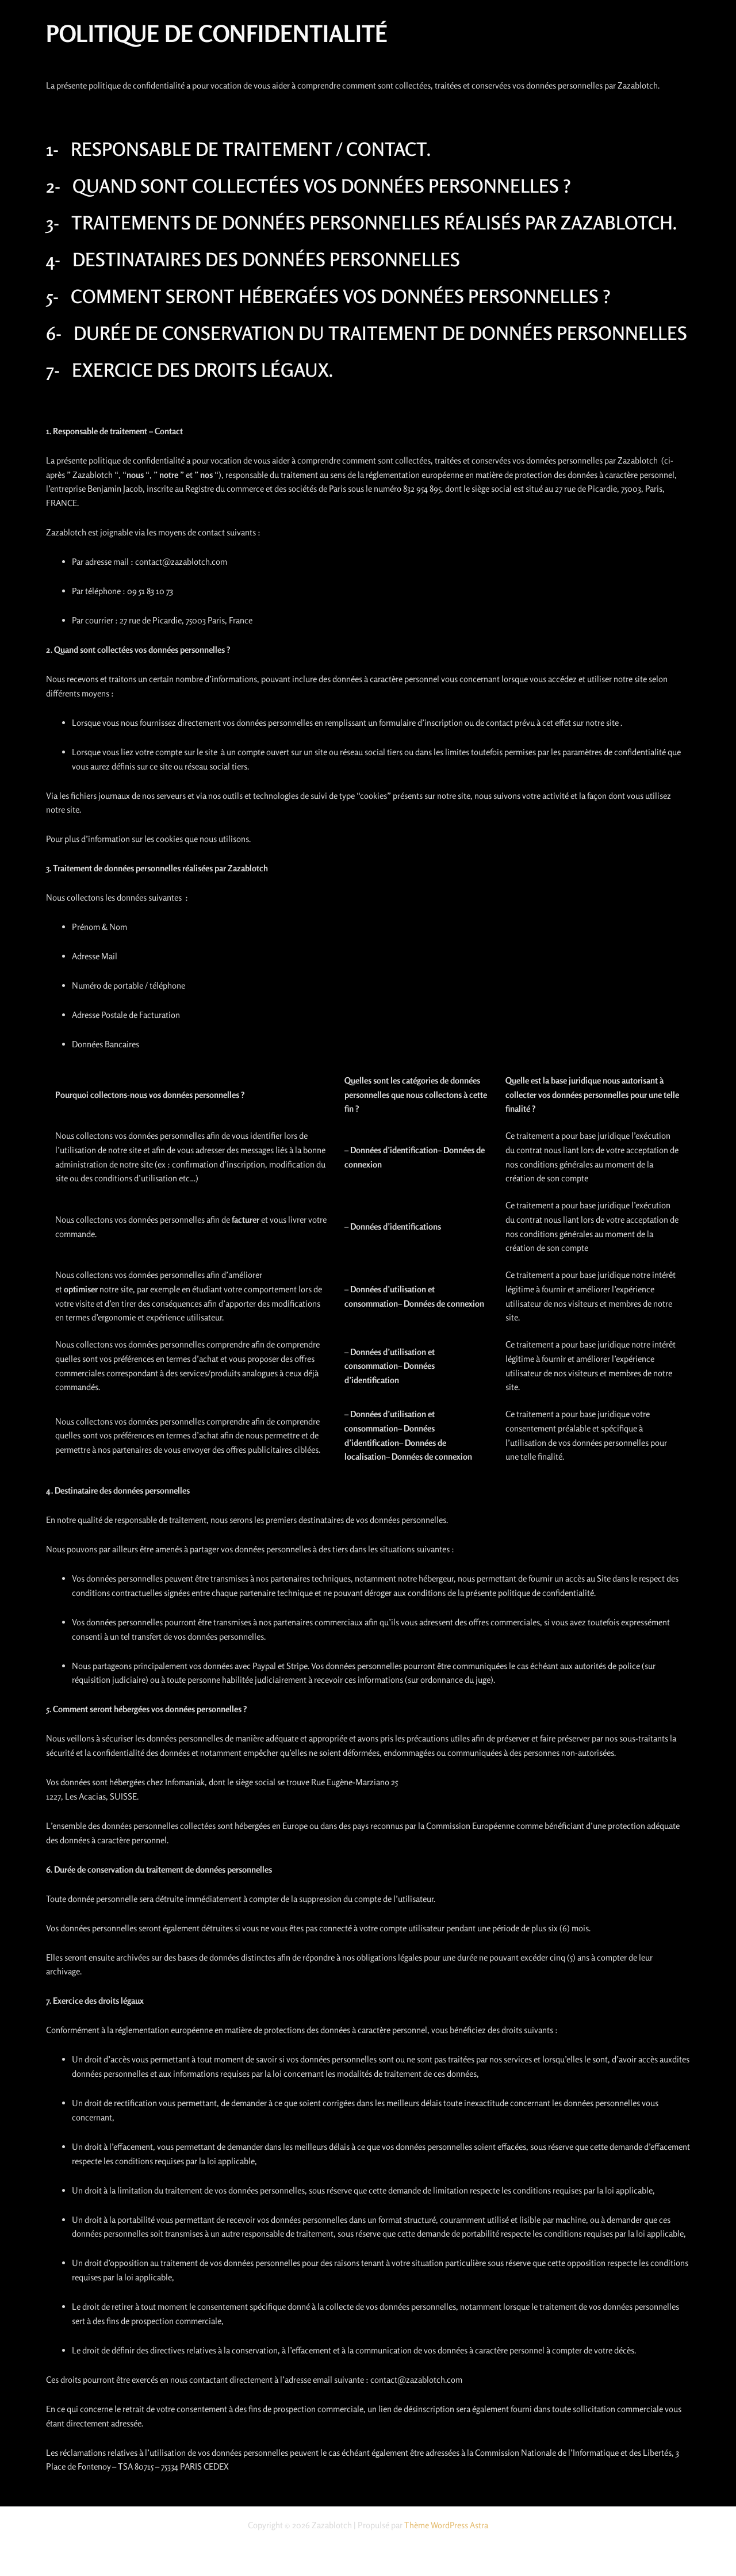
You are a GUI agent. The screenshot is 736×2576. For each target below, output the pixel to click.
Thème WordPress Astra (446, 2525)
